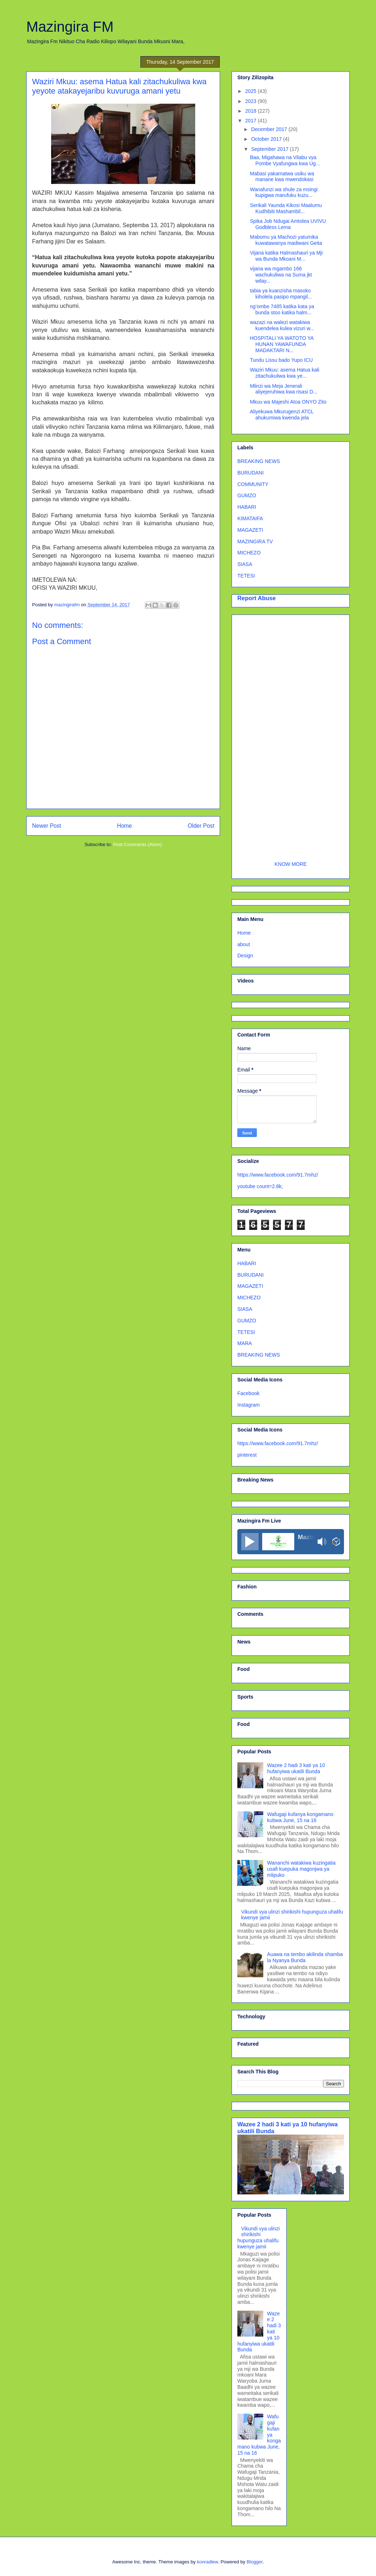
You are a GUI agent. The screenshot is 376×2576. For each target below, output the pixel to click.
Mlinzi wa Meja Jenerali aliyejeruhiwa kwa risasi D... (283, 389)
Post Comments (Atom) (137, 844)
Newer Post (46, 826)
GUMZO (246, 495)
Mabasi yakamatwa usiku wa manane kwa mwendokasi (282, 177)
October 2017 (267, 139)
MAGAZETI (250, 530)
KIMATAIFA (250, 518)
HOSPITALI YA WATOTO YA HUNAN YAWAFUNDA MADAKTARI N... (281, 344)
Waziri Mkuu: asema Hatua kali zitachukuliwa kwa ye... (284, 373)
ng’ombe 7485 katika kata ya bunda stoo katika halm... (282, 309)
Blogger (255, 2561)
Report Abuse (256, 598)
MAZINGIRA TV (255, 541)
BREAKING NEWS (258, 461)
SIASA (244, 564)
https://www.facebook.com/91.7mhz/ (277, 1175)
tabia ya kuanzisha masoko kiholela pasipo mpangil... (281, 294)
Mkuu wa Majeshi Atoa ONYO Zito (288, 402)
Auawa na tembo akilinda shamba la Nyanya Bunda (305, 1957)
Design (245, 955)
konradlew (207, 2561)
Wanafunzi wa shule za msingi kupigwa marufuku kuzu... (284, 192)
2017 (251, 120)
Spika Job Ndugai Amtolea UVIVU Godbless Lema (288, 224)
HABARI (246, 507)
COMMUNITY (252, 484)
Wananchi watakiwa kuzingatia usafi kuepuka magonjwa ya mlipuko (301, 1869)
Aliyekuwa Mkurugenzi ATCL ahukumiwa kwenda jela (282, 415)
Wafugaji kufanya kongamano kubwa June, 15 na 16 (300, 1817)
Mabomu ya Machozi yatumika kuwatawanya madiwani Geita (286, 240)
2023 (251, 101)
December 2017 (269, 129)
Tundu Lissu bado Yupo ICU (281, 360)
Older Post (201, 826)
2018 (251, 111)
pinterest (247, 1455)
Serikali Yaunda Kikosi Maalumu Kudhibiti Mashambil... (286, 208)
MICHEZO (249, 553)
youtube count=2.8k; (260, 1186)
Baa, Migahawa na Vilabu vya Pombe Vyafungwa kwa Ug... (285, 160)
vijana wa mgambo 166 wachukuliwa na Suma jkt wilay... (281, 275)
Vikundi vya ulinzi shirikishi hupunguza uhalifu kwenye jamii (258, 2237)
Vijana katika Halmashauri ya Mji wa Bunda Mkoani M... (286, 256)
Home (124, 826)
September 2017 (270, 149)
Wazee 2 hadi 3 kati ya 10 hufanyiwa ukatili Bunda (296, 1768)
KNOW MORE (290, 864)
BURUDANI (250, 473)
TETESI (246, 576)
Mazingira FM (69, 27)
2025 (251, 91)
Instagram (248, 1405)
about (243, 944)
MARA (244, 1343)
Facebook (248, 1393)
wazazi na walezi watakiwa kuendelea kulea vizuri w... (282, 325)
